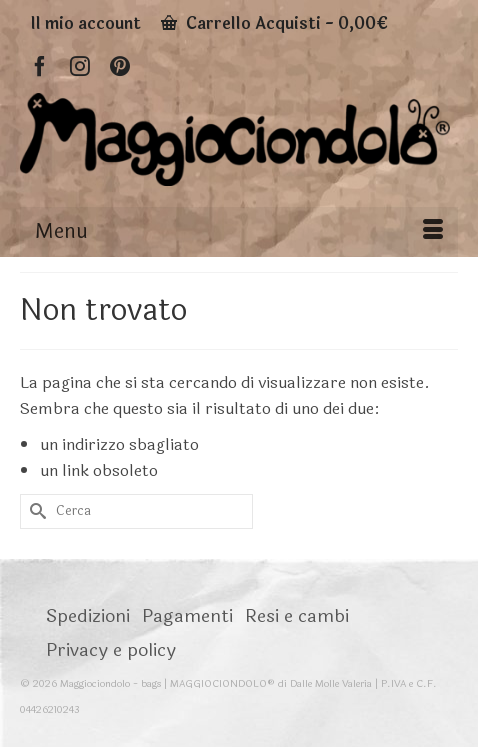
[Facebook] (40, 65)
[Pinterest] (120, 65)
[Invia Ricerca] (35, 511)
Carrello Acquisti (274, 23)
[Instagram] (80, 65)
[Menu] (239, 232)
